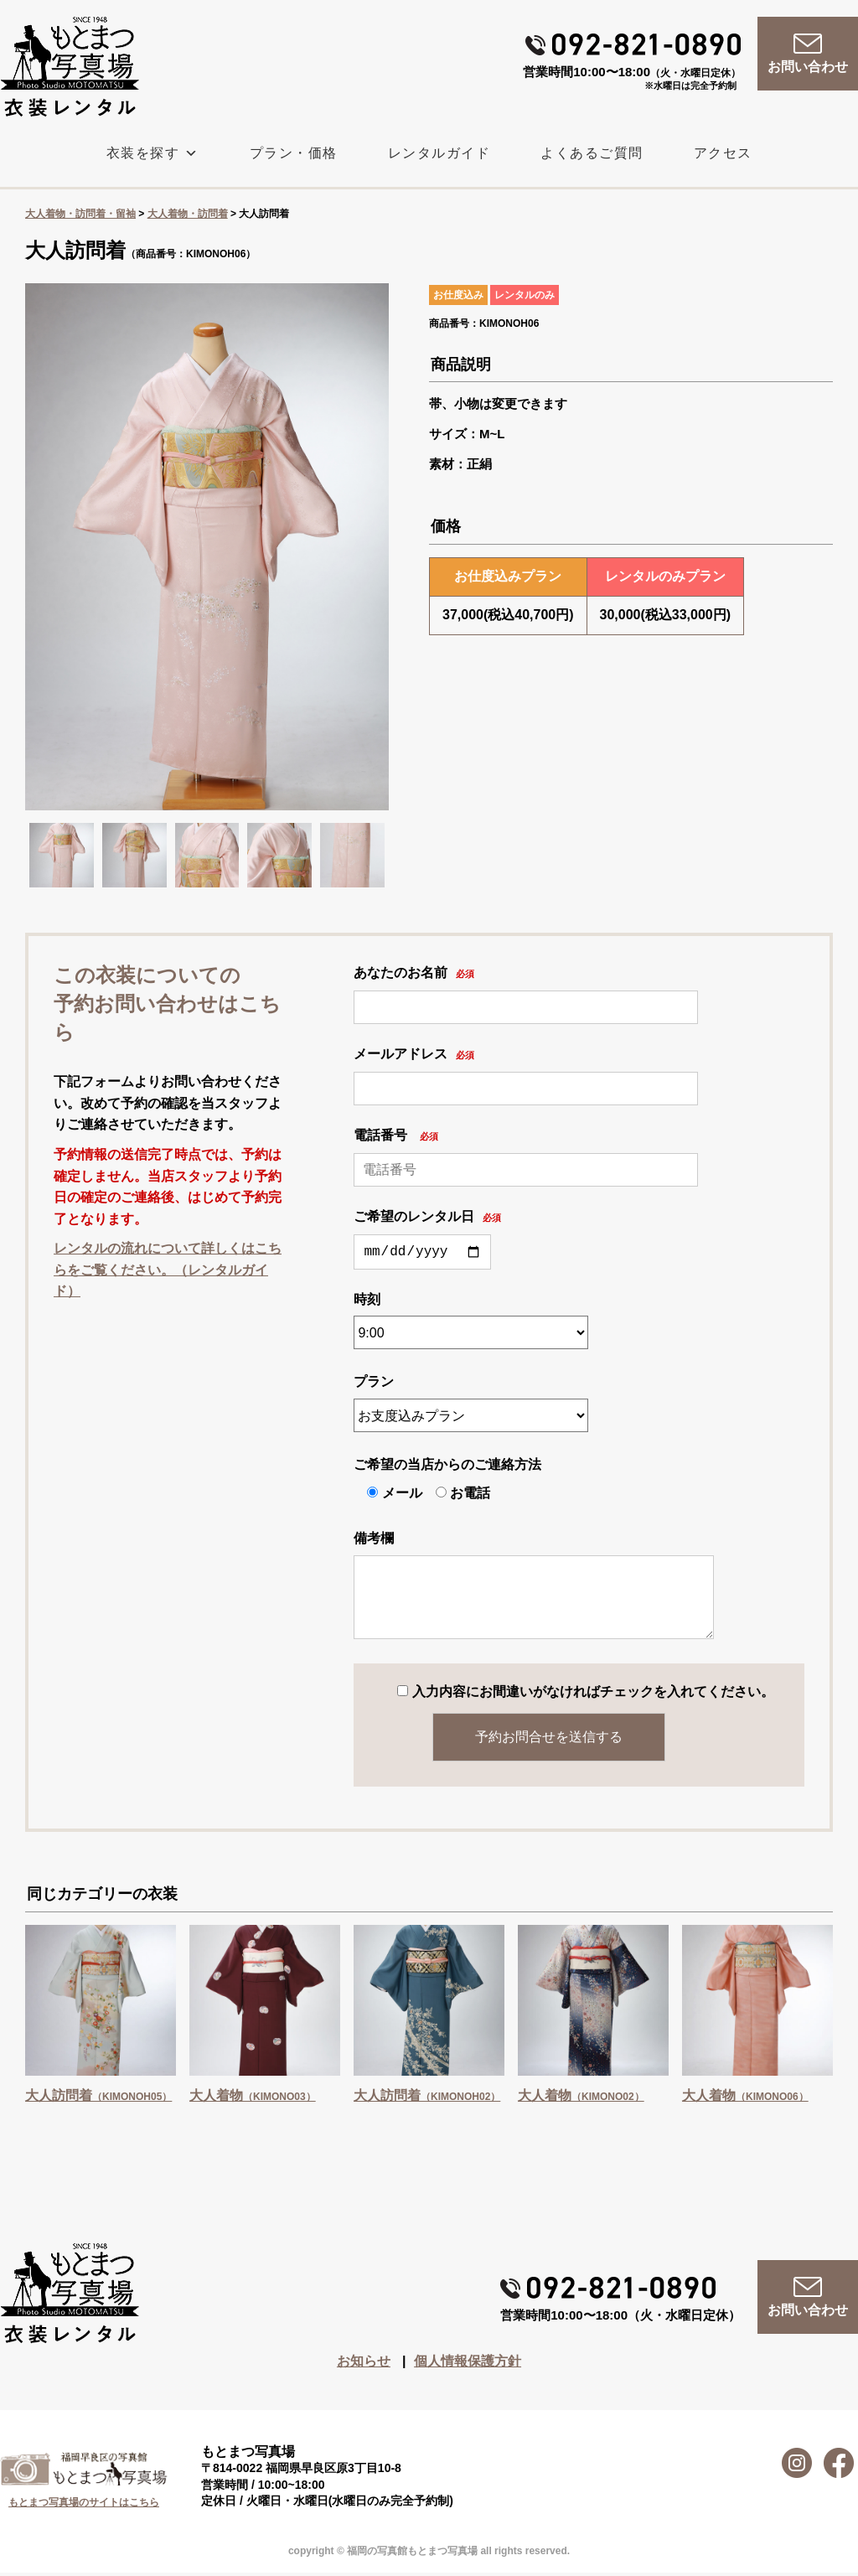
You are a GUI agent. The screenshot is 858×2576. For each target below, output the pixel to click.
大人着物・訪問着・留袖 (80, 214)
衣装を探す (152, 153)
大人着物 (252, 2099)
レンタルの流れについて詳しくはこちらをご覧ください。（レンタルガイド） (168, 1269)
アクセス (723, 153)
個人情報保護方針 (467, 2364)
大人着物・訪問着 (187, 214)
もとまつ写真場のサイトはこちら (83, 2505)
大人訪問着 (98, 2099)
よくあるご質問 (592, 153)
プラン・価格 (294, 153)
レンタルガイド (439, 153)
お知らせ (363, 2364)
